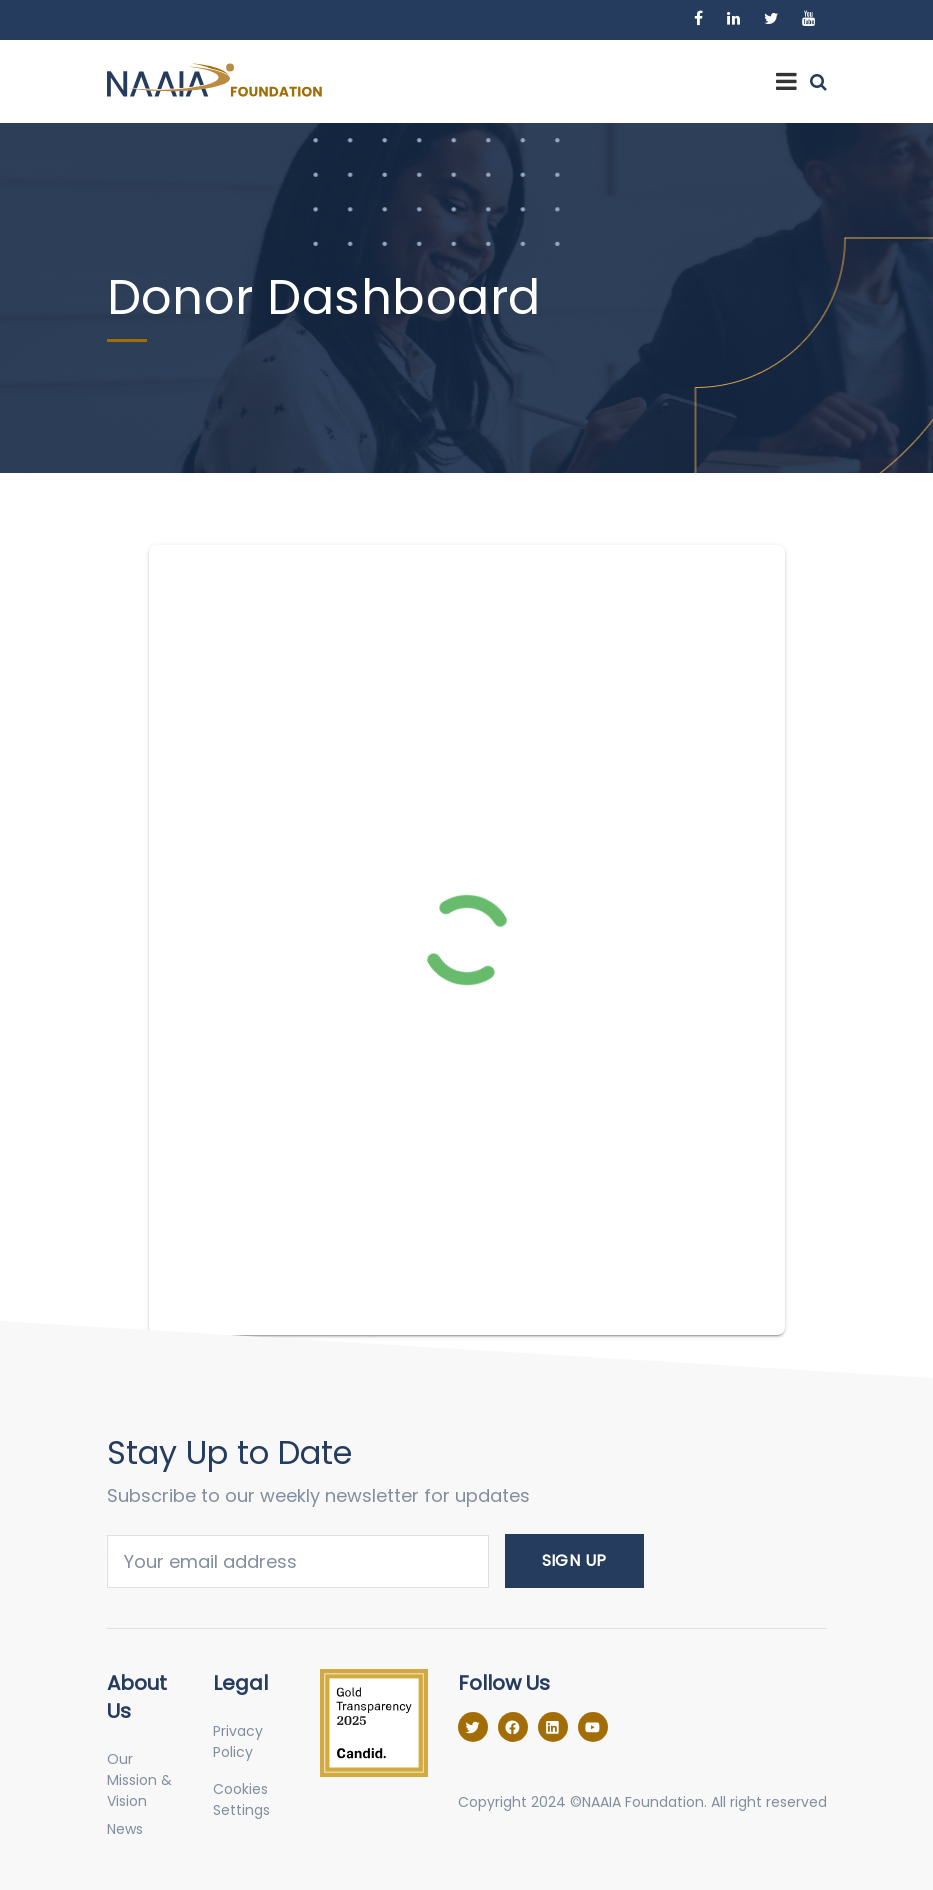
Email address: (298, 1561)
